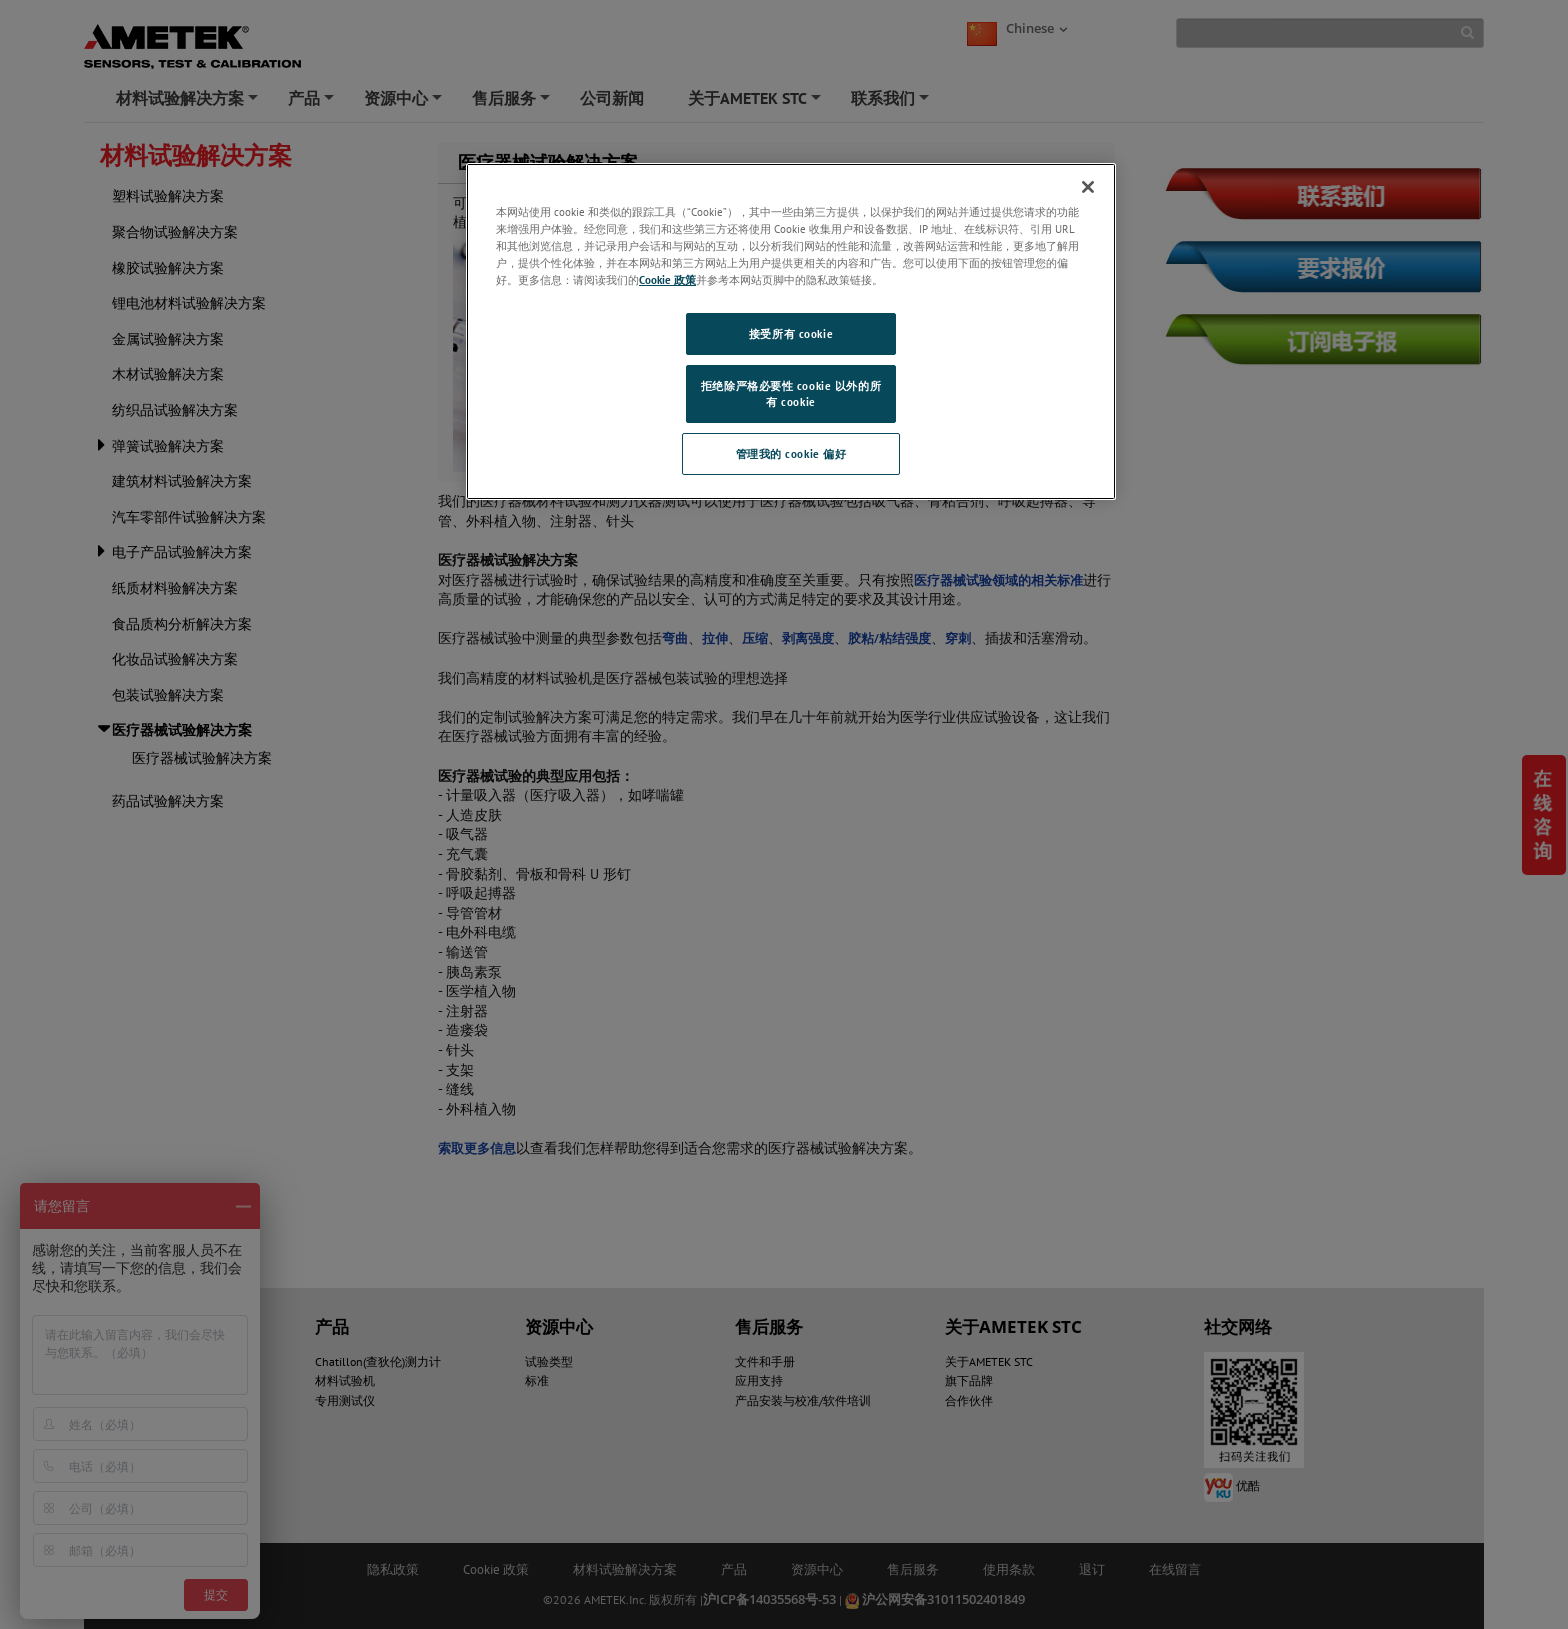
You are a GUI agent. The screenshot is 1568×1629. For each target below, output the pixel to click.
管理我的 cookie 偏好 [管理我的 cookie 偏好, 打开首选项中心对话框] (791, 453)
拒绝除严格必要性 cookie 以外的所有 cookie (791, 393)
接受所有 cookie (791, 333)
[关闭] (1088, 187)
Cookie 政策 (667, 279)
